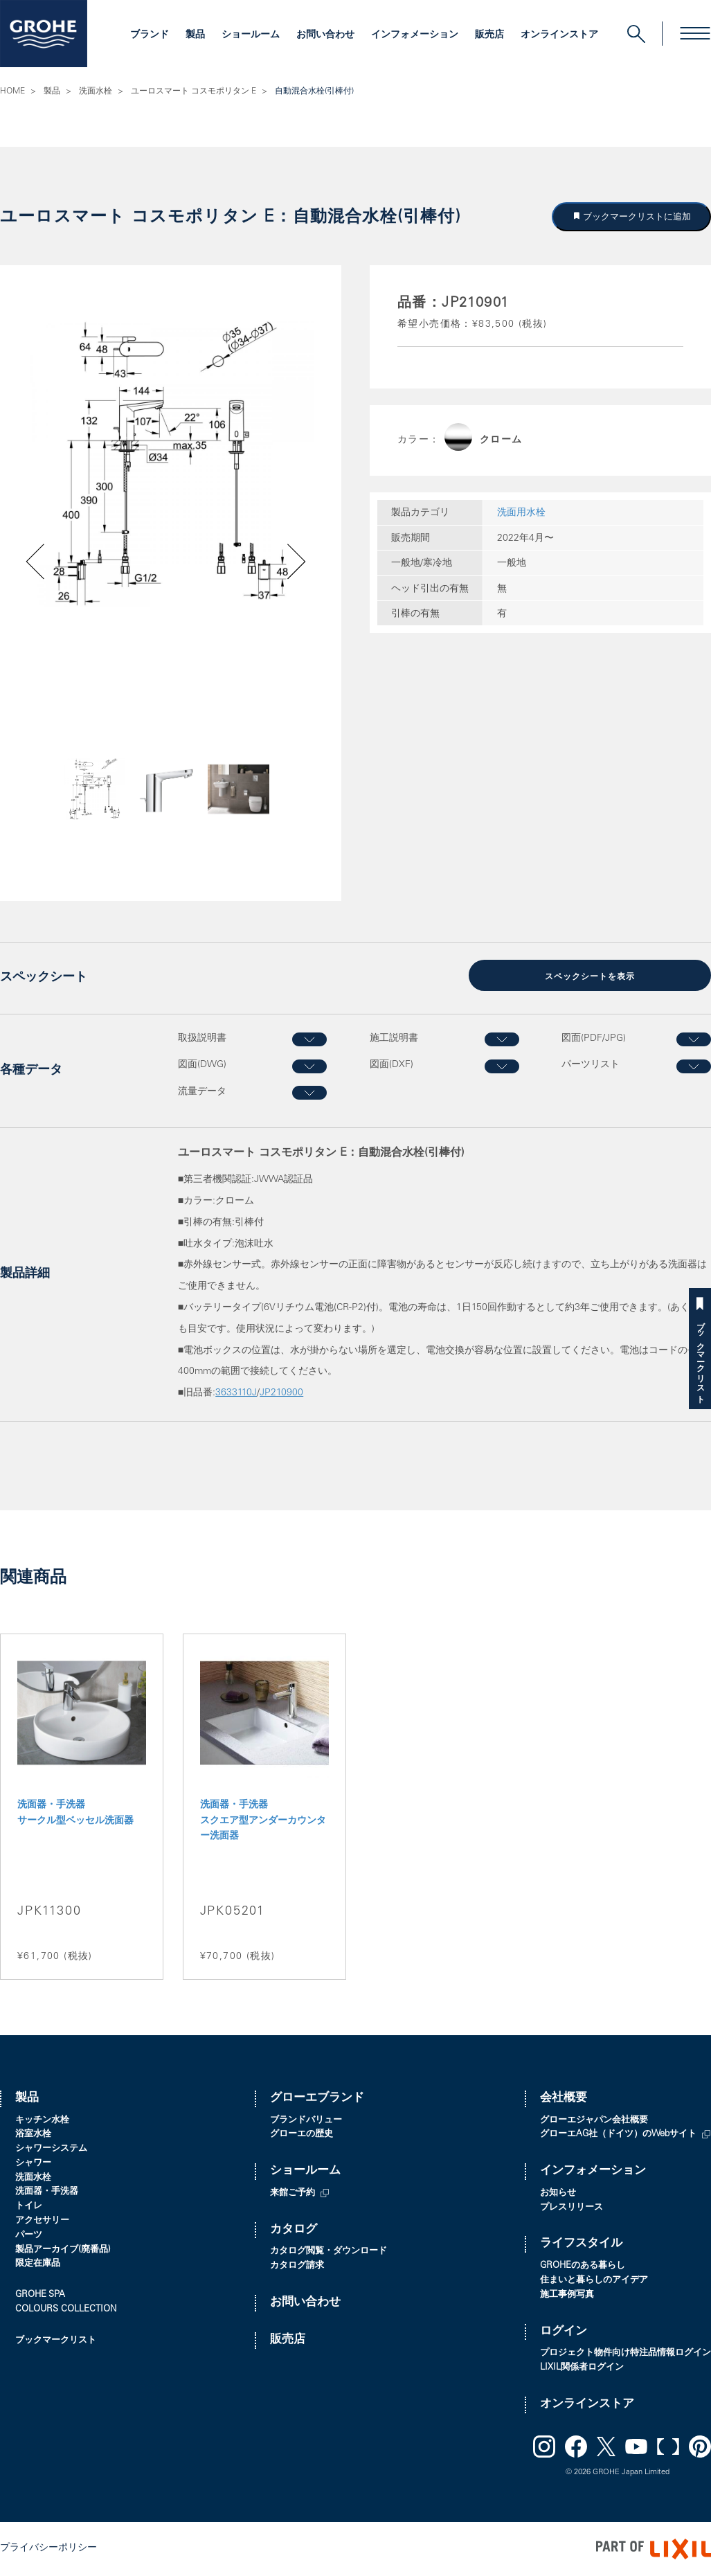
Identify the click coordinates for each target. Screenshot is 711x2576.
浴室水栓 (33, 2134)
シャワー (33, 2163)
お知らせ (558, 2193)
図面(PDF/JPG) (593, 1039)
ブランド (149, 35)
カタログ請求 (297, 2266)
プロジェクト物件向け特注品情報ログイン (625, 2353)
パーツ (28, 2235)
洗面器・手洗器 (46, 2192)
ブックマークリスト (700, 1357)
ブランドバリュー (306, 2120)
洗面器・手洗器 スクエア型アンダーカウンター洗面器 (263, 1820)
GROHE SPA (40, 2295)
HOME (12, 91)
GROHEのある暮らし (582, 2266)
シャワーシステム (51, 2149)
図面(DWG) (202, 1065)
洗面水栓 (95, 91)
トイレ (28, 2206)
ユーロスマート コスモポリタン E (193, 91)
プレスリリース (571, 2207)
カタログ (293, 2230)
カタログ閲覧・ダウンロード (328, 2251)
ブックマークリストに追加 (636, 216)
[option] (171, 464)
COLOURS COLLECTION (65, 2309)
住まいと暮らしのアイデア (594, 2280)
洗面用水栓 (521, 513)
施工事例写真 (567, 2295)
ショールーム (251, 35)
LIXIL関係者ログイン (582, 2367)
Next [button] (262, 810)
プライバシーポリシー (48, 2548)
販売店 (489, 35)
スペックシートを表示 (590, 977)
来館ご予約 (292, 2193)
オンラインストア (559, 35)
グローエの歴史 (301, 2134)
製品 (195, 35)
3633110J (236, 1393)
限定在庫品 (37, 2264)
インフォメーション (414, 35)
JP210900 (281, 1393)
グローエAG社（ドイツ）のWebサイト (618, 2134)
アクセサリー (42, 2221)
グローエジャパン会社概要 (594, 2120)
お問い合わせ (325, 35)
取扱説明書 (202, 1039)
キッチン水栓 (42, 2120)
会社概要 (563, 2098)
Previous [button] (72, 810)
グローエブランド (317, 2098)
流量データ (202, 1092)
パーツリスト (590, 1065)
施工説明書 (394, 1039)
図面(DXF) (391, 1065)
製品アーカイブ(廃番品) (63, 2250)
